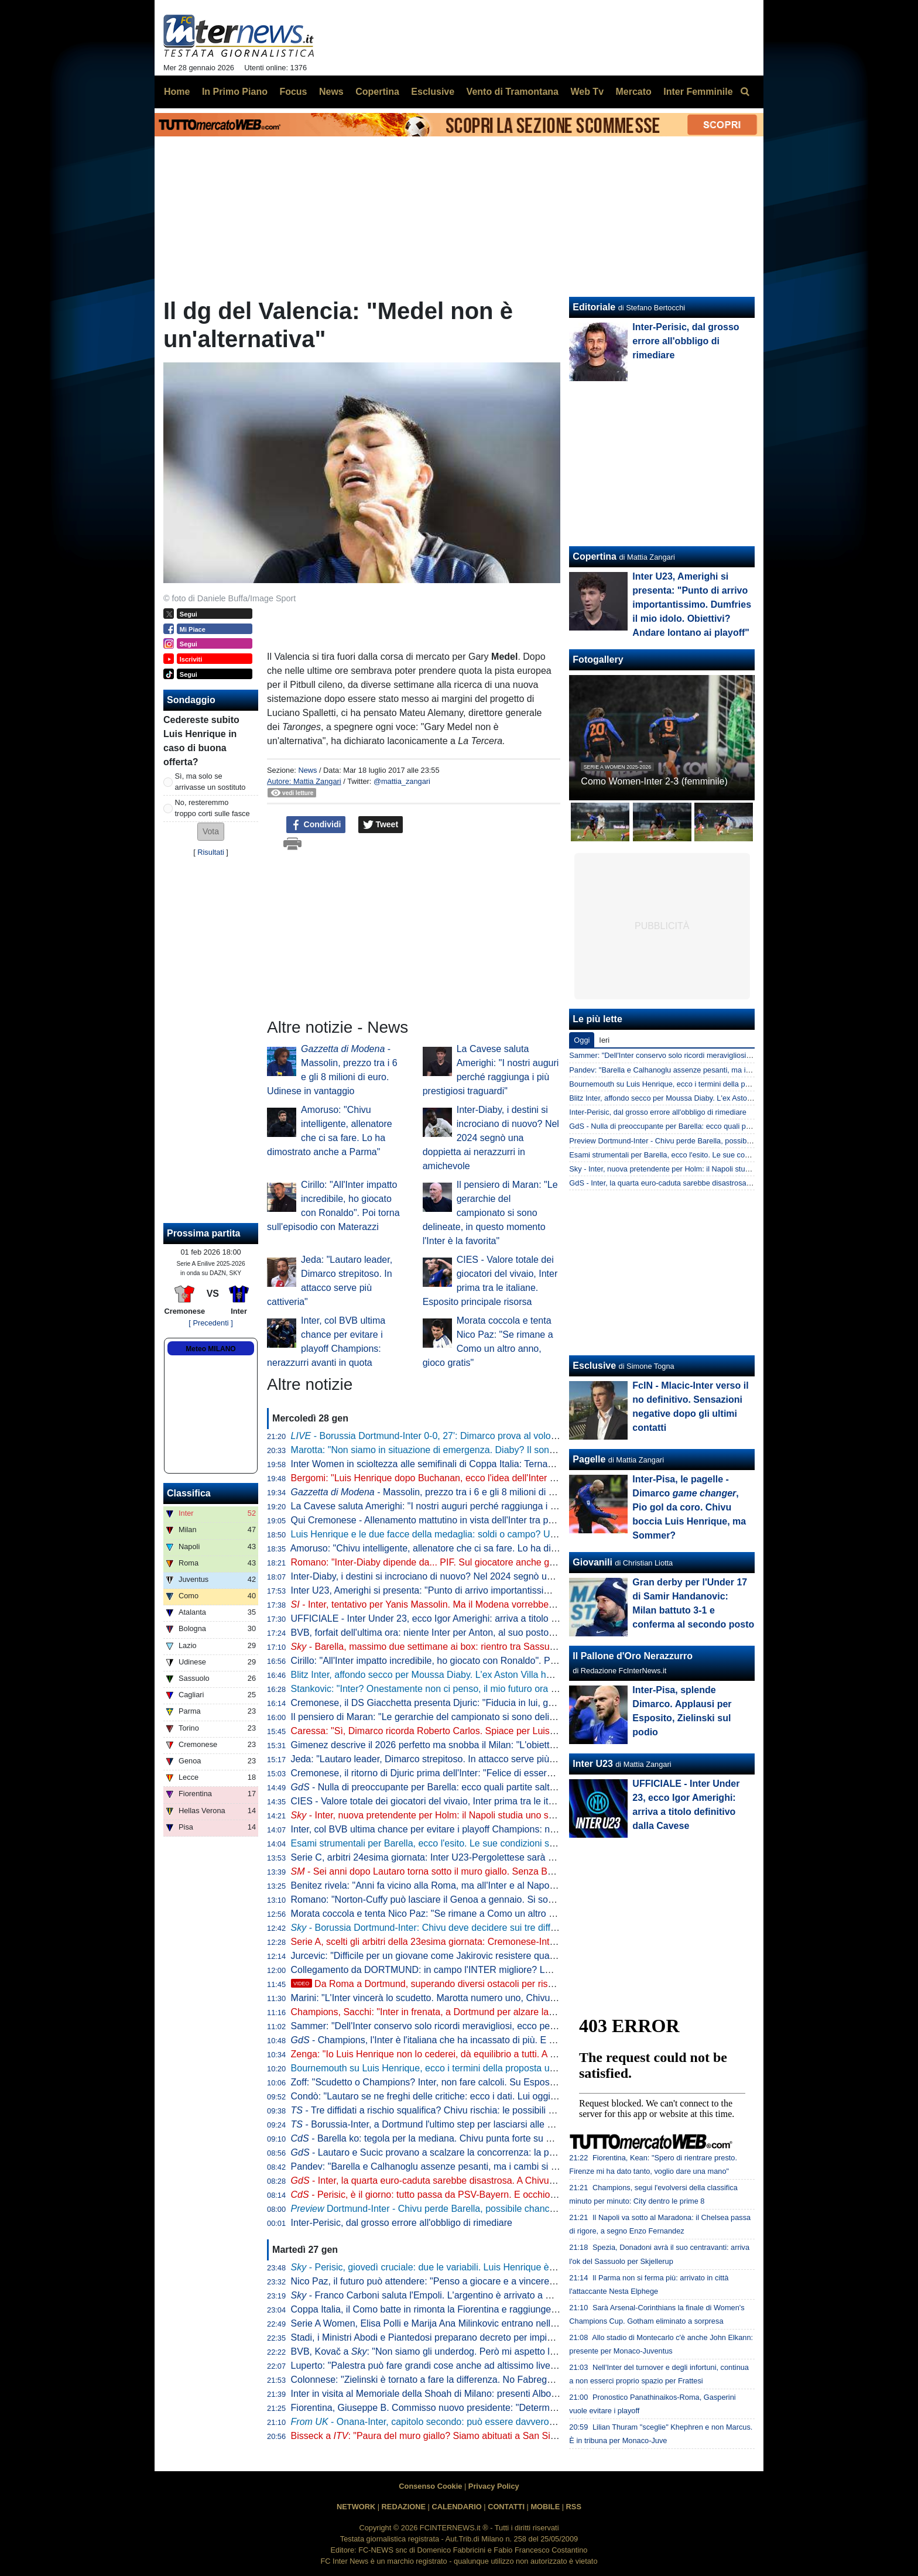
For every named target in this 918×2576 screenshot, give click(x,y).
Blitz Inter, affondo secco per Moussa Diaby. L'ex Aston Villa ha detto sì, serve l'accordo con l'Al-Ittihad (502, 1675)
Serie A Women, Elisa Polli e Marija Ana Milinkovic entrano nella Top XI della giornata (467, 2323)
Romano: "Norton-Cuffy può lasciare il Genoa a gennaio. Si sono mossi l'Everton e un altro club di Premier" (513, 1899)
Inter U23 (592, 1764)
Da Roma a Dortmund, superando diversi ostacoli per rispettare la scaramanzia (467, 1984)
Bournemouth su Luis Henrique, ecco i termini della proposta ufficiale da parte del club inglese (485, 2068)
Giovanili (592, 1562)
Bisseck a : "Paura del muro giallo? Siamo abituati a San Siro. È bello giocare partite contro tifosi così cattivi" (523, 2436)
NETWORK (356, 2506)
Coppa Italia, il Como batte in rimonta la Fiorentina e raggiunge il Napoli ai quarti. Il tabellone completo (502, 2309)
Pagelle (589, 1459)
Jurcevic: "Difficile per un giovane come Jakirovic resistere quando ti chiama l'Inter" (462, 1956)
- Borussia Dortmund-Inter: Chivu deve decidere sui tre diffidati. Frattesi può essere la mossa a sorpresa (515, 1928)
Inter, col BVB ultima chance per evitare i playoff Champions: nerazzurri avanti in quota (470, 1829)
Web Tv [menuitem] (587, 92)
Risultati (210, 852)
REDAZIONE (404, 2506)
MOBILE (545, 2506)
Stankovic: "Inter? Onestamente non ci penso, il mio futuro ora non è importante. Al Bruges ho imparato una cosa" (527, 1689)
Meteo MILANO (210, 1349)
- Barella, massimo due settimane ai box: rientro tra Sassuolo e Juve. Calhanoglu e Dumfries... (496, 1647)
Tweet (381, 825)
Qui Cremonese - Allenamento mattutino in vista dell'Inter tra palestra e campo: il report (471, 1520)
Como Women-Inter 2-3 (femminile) (654, 781)
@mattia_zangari (402, 781)
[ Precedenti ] (210, 1322)
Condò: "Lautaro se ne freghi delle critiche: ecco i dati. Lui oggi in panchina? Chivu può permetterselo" (502, 2096)
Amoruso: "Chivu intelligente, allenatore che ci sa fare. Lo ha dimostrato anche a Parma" (473, 1548)
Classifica (189, 1493)
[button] (210, 832)
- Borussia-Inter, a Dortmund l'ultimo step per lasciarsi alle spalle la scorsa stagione (470, 2124)
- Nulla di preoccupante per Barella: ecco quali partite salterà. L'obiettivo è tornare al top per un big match (519, 1787)
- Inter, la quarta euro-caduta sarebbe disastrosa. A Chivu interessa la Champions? (473, 2181)
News (307, 770)
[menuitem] (744, 92)
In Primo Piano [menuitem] (235, 92)
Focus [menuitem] (293, 92)
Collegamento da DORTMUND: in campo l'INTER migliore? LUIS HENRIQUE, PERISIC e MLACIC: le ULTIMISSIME (533, 1970)
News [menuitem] (331, 92)
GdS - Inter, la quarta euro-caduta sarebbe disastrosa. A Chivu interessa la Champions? (714, 1183)
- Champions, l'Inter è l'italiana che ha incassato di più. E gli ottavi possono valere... (474, 2040)
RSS (573, 2506)
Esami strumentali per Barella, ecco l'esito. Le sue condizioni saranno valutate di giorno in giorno (491, 1843)
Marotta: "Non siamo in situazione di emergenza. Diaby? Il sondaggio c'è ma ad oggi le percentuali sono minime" (524, 1450)
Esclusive (594, 1366)
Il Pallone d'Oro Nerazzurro (633, 1656)
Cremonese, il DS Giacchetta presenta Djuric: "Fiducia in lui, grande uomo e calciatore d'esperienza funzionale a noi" (533, 1703)
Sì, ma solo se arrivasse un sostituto (210, 782)
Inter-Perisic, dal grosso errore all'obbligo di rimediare (401, 2223)
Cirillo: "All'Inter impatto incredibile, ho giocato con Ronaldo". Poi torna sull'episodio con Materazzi (493, 1661)
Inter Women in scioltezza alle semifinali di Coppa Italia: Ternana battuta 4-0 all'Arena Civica (482, 1464)
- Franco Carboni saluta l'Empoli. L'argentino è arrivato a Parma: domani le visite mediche (486, 2295)
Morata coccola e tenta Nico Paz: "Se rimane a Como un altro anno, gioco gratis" (458, 1914)
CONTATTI (506, 2506)
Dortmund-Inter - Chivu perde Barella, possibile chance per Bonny (445, 2209)
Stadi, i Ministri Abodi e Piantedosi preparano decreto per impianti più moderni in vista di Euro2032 (494, 2337)
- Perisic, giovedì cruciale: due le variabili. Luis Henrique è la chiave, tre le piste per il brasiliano (497, 2267)
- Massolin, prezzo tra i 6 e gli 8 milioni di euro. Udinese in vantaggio (475, 1492)
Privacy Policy (493, 2486)
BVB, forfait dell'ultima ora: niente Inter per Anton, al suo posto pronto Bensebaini (459, 1633)
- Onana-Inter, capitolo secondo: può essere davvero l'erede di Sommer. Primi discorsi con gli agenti (518, 2422)
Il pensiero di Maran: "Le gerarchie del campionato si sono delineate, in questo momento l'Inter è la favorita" (490, 1213)
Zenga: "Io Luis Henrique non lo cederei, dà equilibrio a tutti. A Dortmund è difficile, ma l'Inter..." (487, 2054)
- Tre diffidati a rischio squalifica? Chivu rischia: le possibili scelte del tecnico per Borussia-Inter (494, 2110)
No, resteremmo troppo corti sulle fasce (212, 808)
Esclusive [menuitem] (432, 92)
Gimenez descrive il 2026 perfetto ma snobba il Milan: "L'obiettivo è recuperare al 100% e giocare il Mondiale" (518, 1745)
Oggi (582, 1040)
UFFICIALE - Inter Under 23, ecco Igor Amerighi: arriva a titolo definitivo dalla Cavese (468, 1618)
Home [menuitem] (177, 92)
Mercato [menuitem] (633, 92)
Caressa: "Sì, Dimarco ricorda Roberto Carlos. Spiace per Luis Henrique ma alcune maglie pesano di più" (509, 1731)
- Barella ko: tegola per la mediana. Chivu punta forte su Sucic (430, 2138)
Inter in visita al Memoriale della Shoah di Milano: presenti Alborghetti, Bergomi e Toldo (470, 2394)
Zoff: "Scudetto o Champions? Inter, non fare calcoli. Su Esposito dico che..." (449, 2082)
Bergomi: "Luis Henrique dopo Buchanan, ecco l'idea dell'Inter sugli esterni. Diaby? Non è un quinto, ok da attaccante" (535, 1478)
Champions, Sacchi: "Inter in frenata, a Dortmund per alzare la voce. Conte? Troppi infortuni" (482, 2012)
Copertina (594, 556)
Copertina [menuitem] (377, 92)
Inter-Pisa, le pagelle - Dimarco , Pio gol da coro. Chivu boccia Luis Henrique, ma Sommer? (689, 1507)
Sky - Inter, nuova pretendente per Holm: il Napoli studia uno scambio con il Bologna (708, 1168)
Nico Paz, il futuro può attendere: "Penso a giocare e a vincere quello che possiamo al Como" (485, 2281)
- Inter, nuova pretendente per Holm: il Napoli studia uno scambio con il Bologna (465, 1815)
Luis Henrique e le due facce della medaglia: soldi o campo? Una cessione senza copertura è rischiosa (504, 1534)
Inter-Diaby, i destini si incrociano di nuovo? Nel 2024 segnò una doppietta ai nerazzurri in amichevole (491, 1138)
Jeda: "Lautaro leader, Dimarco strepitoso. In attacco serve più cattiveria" (442, 1759)
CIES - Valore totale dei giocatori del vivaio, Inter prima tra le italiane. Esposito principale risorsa (489, 1801)
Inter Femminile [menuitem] (697, 92)
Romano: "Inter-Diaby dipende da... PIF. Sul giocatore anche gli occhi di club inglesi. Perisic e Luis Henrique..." (520, 1562)
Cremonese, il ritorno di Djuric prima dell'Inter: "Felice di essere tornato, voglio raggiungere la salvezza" (504, 1773)
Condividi (316, 825)
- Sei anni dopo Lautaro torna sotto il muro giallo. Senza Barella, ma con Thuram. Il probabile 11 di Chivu (516, 1871)
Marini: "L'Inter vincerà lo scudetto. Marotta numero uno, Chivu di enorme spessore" (464, 1998)
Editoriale (594, 307)
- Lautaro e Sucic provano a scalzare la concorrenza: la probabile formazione (461, 2152)
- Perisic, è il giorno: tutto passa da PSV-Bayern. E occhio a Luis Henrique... (458, 2195)
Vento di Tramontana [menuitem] (513, 92)
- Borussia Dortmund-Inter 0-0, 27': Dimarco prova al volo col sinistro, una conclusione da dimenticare (513, 1436)
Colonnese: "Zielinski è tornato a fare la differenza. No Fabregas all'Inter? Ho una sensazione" (486, 2380)
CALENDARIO (456, 2506)
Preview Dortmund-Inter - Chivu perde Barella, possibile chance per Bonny (693, 1140)
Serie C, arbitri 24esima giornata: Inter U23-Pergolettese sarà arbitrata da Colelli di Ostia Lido (485, 1857)
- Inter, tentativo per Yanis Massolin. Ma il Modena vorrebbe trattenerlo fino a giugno (470, 1604)
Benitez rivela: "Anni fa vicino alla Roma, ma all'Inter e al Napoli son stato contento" (463, 1885)
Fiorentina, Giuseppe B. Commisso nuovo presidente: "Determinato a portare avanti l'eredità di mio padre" (511, 2408)
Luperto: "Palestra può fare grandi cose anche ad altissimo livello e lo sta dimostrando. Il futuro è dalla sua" (513, 2366)
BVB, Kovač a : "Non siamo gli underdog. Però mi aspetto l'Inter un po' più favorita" (470, 2351)
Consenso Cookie (430, 2486)
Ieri (604, 1040)
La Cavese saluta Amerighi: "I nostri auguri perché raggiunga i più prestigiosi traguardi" (470, 1506)
